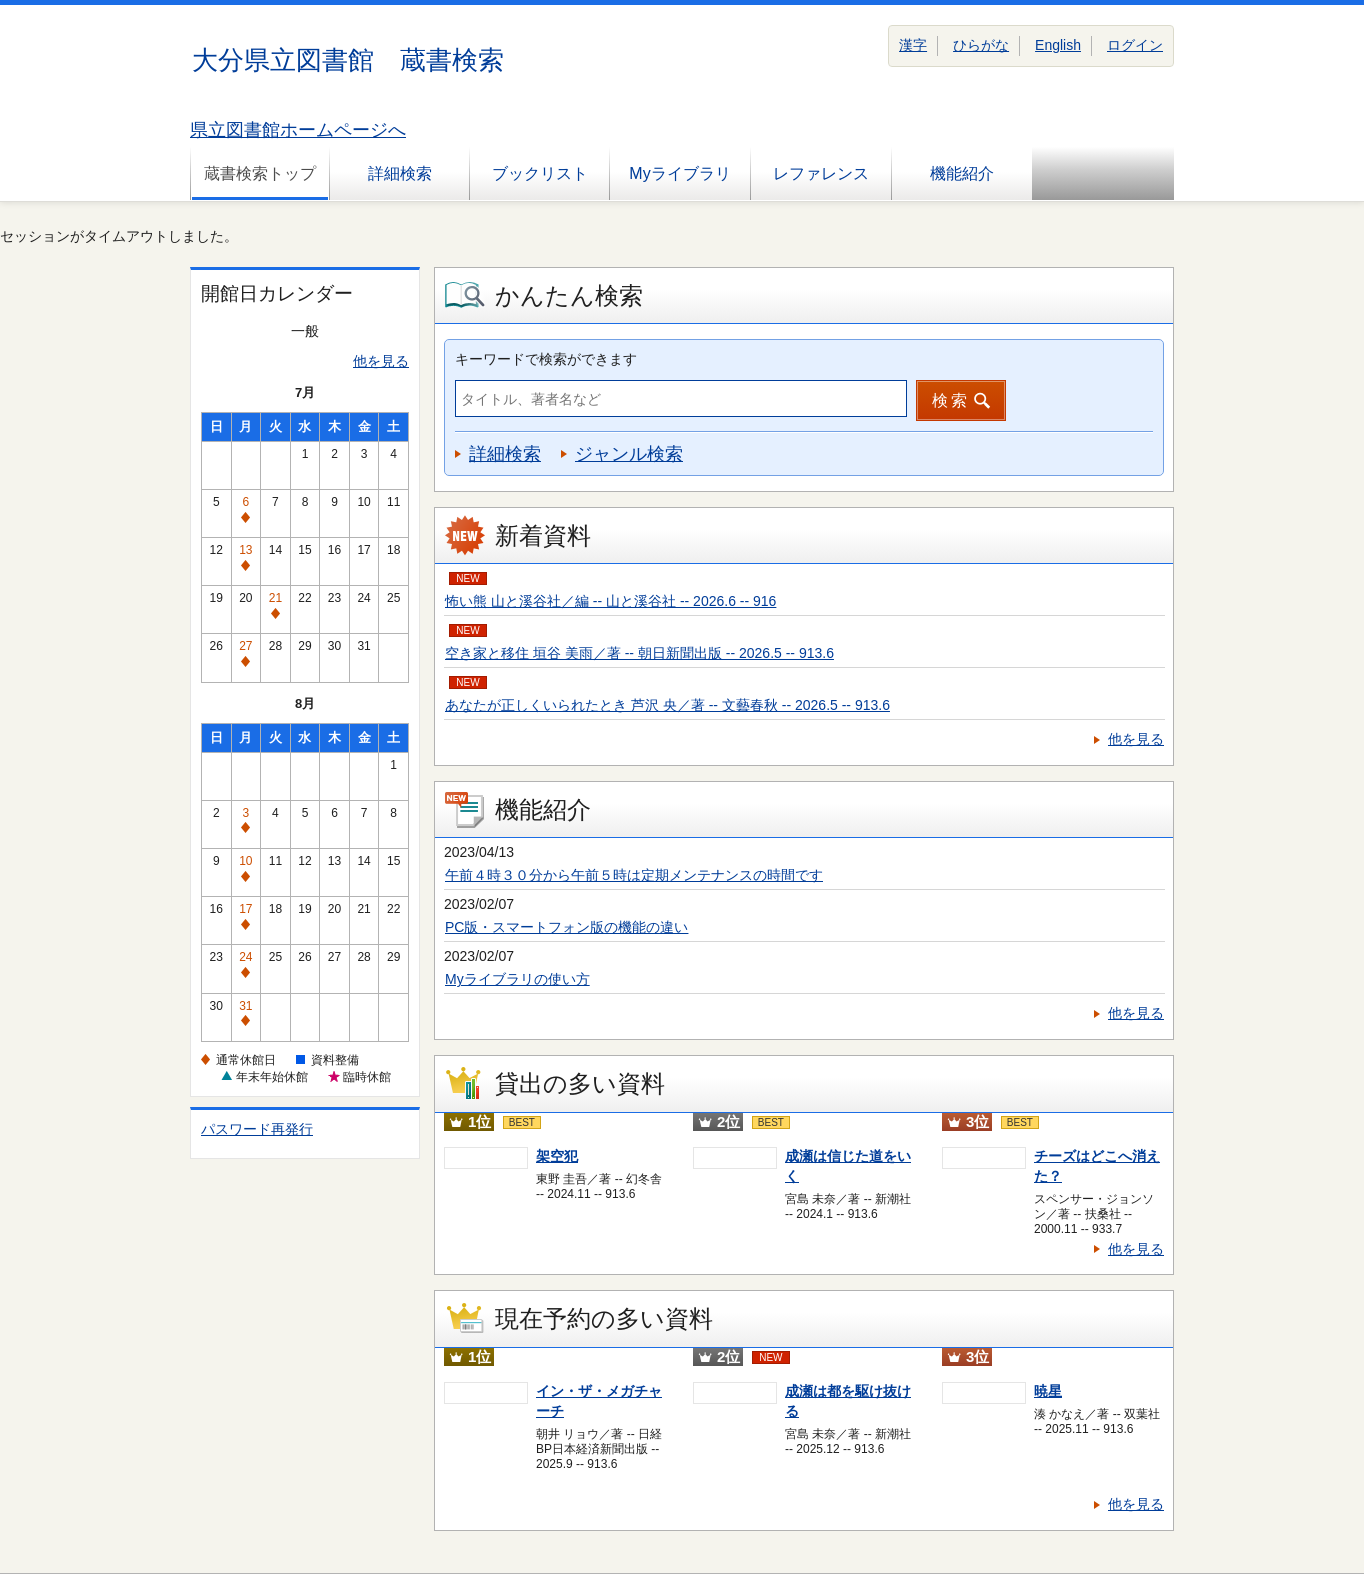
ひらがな (981, 45)
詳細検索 (400, 173)
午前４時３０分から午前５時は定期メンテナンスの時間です (634, 875)
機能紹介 (962, 173)
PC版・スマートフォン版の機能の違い (566, 927)
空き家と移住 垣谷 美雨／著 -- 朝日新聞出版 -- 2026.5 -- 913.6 (639, 653)
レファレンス (821, 173)
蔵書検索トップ (260, 173)
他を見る (381, 361)
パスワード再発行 (257, 1129)
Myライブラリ (679, 173)
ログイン (1135, 45)
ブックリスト (540, 173)
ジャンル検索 (629, 454)
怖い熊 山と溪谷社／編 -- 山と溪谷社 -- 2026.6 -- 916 (610, 601)
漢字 (913, 45)
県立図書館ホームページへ (298, 130)
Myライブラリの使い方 (517, 979)
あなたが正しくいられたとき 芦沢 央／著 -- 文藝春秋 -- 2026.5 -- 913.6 (667, 705)
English (1058, 45)
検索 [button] (951, 400)
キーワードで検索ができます (546, 359)
